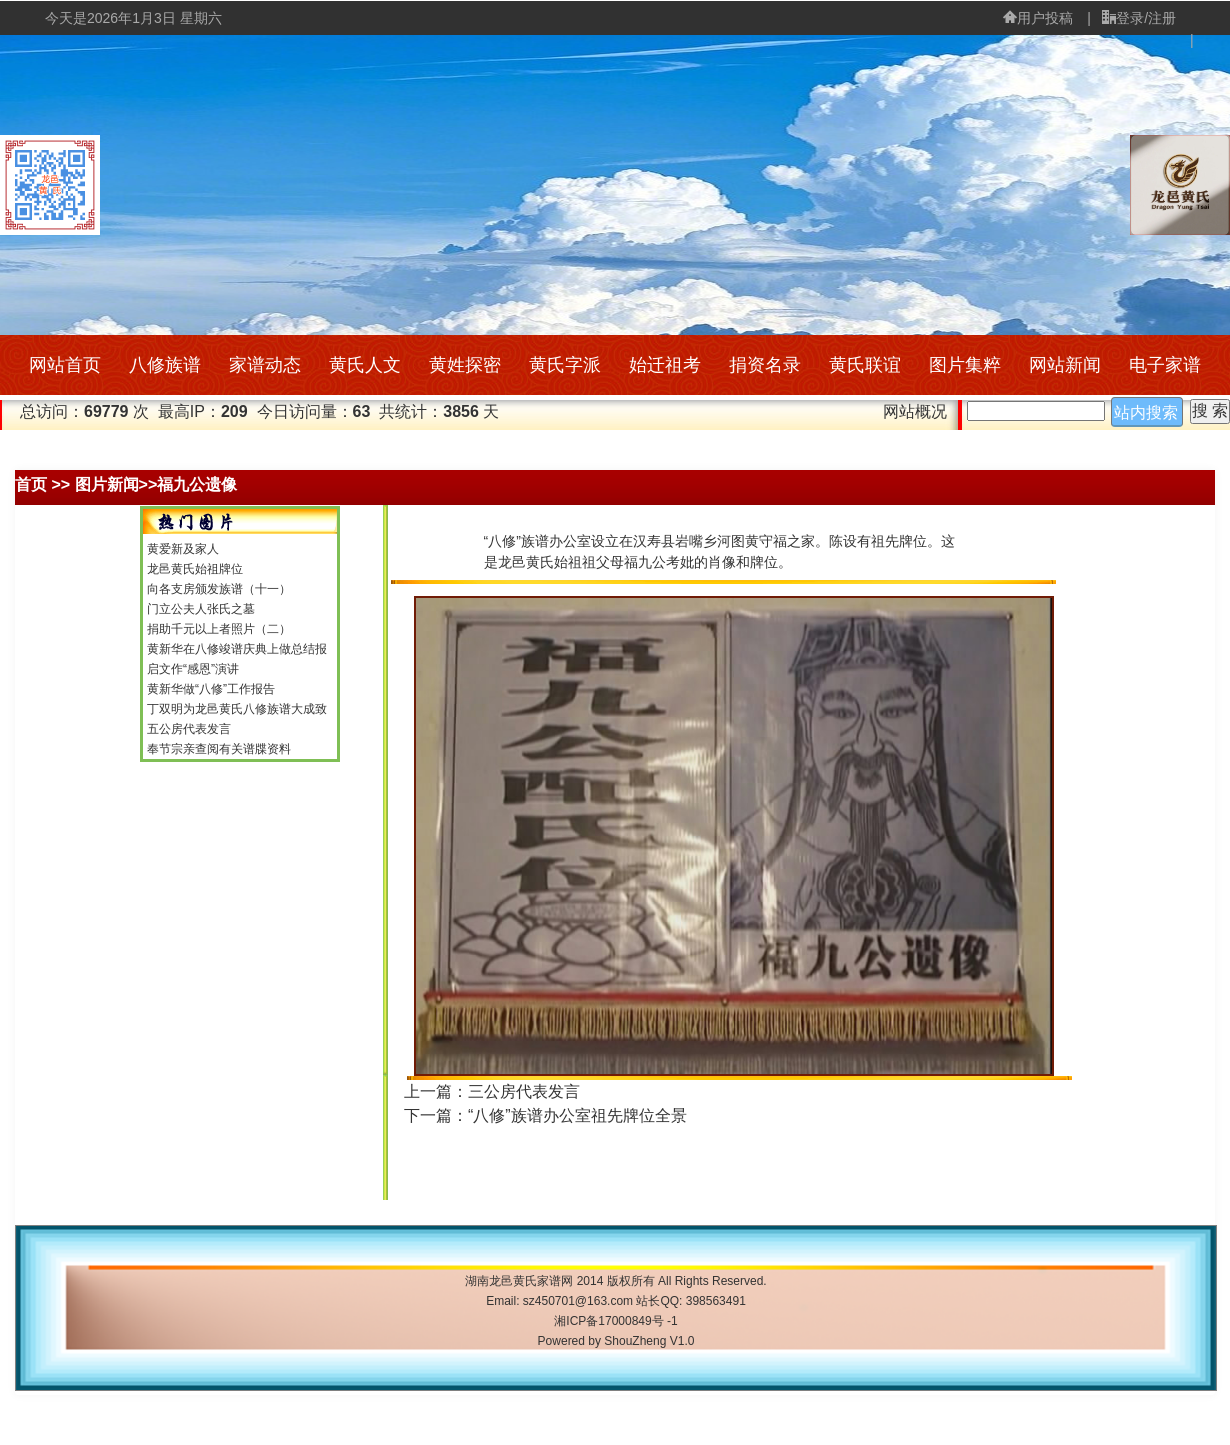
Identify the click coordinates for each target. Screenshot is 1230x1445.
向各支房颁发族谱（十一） (219, 589)
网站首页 (65, 365)
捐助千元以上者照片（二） (219, 629)
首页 (31, 484)
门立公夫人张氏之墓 (201, 609)
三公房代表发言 (524, 1091)
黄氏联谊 (865, 365)
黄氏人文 (365, 365)
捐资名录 (765, 365)
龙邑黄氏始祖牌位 (195, 569)
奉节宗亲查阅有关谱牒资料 (219, 749)
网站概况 (915, 411)
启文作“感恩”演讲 (193, 669)
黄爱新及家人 (183, 549)
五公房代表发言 (189, 729)
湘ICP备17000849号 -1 (615, 1321)
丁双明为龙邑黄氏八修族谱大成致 (237, 709)
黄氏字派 (565, 365)
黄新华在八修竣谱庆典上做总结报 (237, 649)
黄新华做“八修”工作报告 (211, 689)
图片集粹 (965, 365)
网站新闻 (1065, 365)
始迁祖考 (665, 365)
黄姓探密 (465, 365)
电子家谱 (1165, 365)
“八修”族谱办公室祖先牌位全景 (577, 1115)
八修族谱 (165, 365)
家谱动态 (265, 365)
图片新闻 (107, 484)
